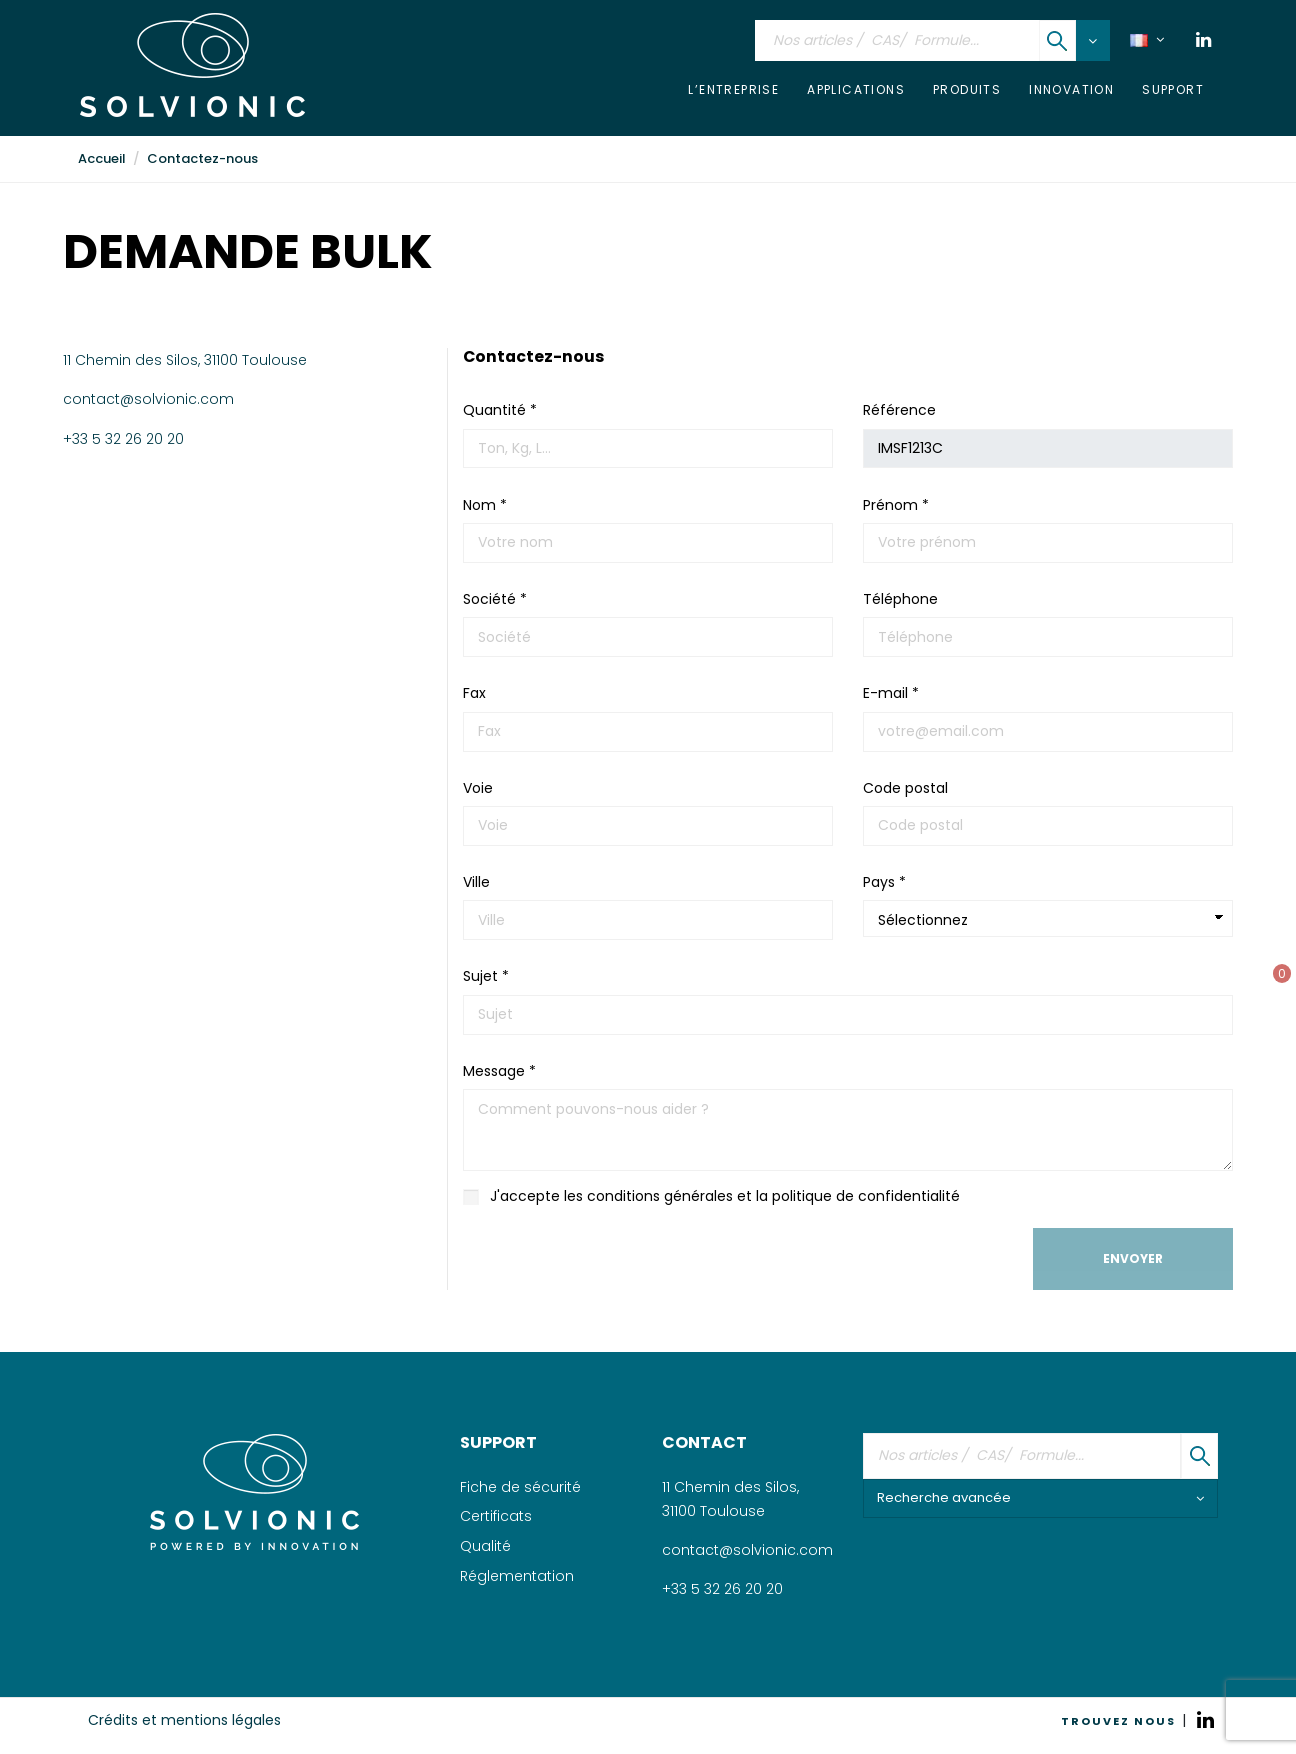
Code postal (905, 788)
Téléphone (900, 599)
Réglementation (517, 1576)
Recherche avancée (1040, 1497)
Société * (495, 599)
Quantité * (500, 410)
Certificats (496, 1516)
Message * (499, 1071)
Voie (478, 788)
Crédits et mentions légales (184, 1720)
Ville (476, 882)
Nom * (485, 505)
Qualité (485, 1546)
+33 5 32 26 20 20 (123, 439)
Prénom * (896, 505)
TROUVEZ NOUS (1118, 1721)
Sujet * (486, 976)
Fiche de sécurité (520, 1487)
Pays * (884, 882)
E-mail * (891, 693)
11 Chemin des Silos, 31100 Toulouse (185, 360)
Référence (899, 410)
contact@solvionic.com (148, 399)
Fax (474, 693)
